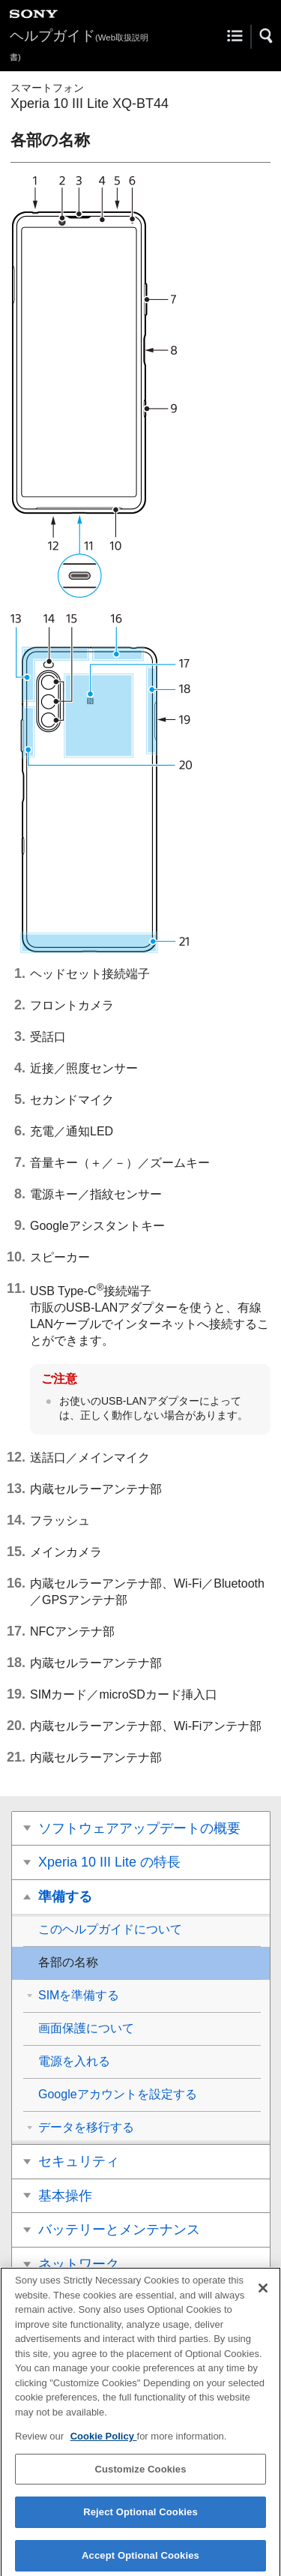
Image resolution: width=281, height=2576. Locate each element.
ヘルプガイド (79, 44)
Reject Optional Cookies (140, 2518)
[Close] (263, 2294)
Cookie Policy (103, 2443)
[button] (266, 35)
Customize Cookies (140, 2475)
